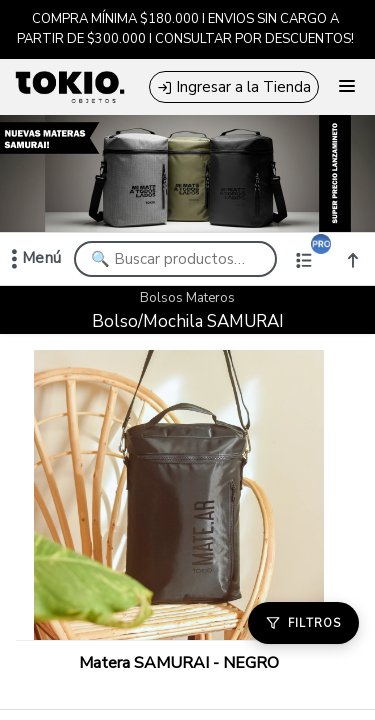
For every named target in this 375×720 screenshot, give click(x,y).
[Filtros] (303, 623)
